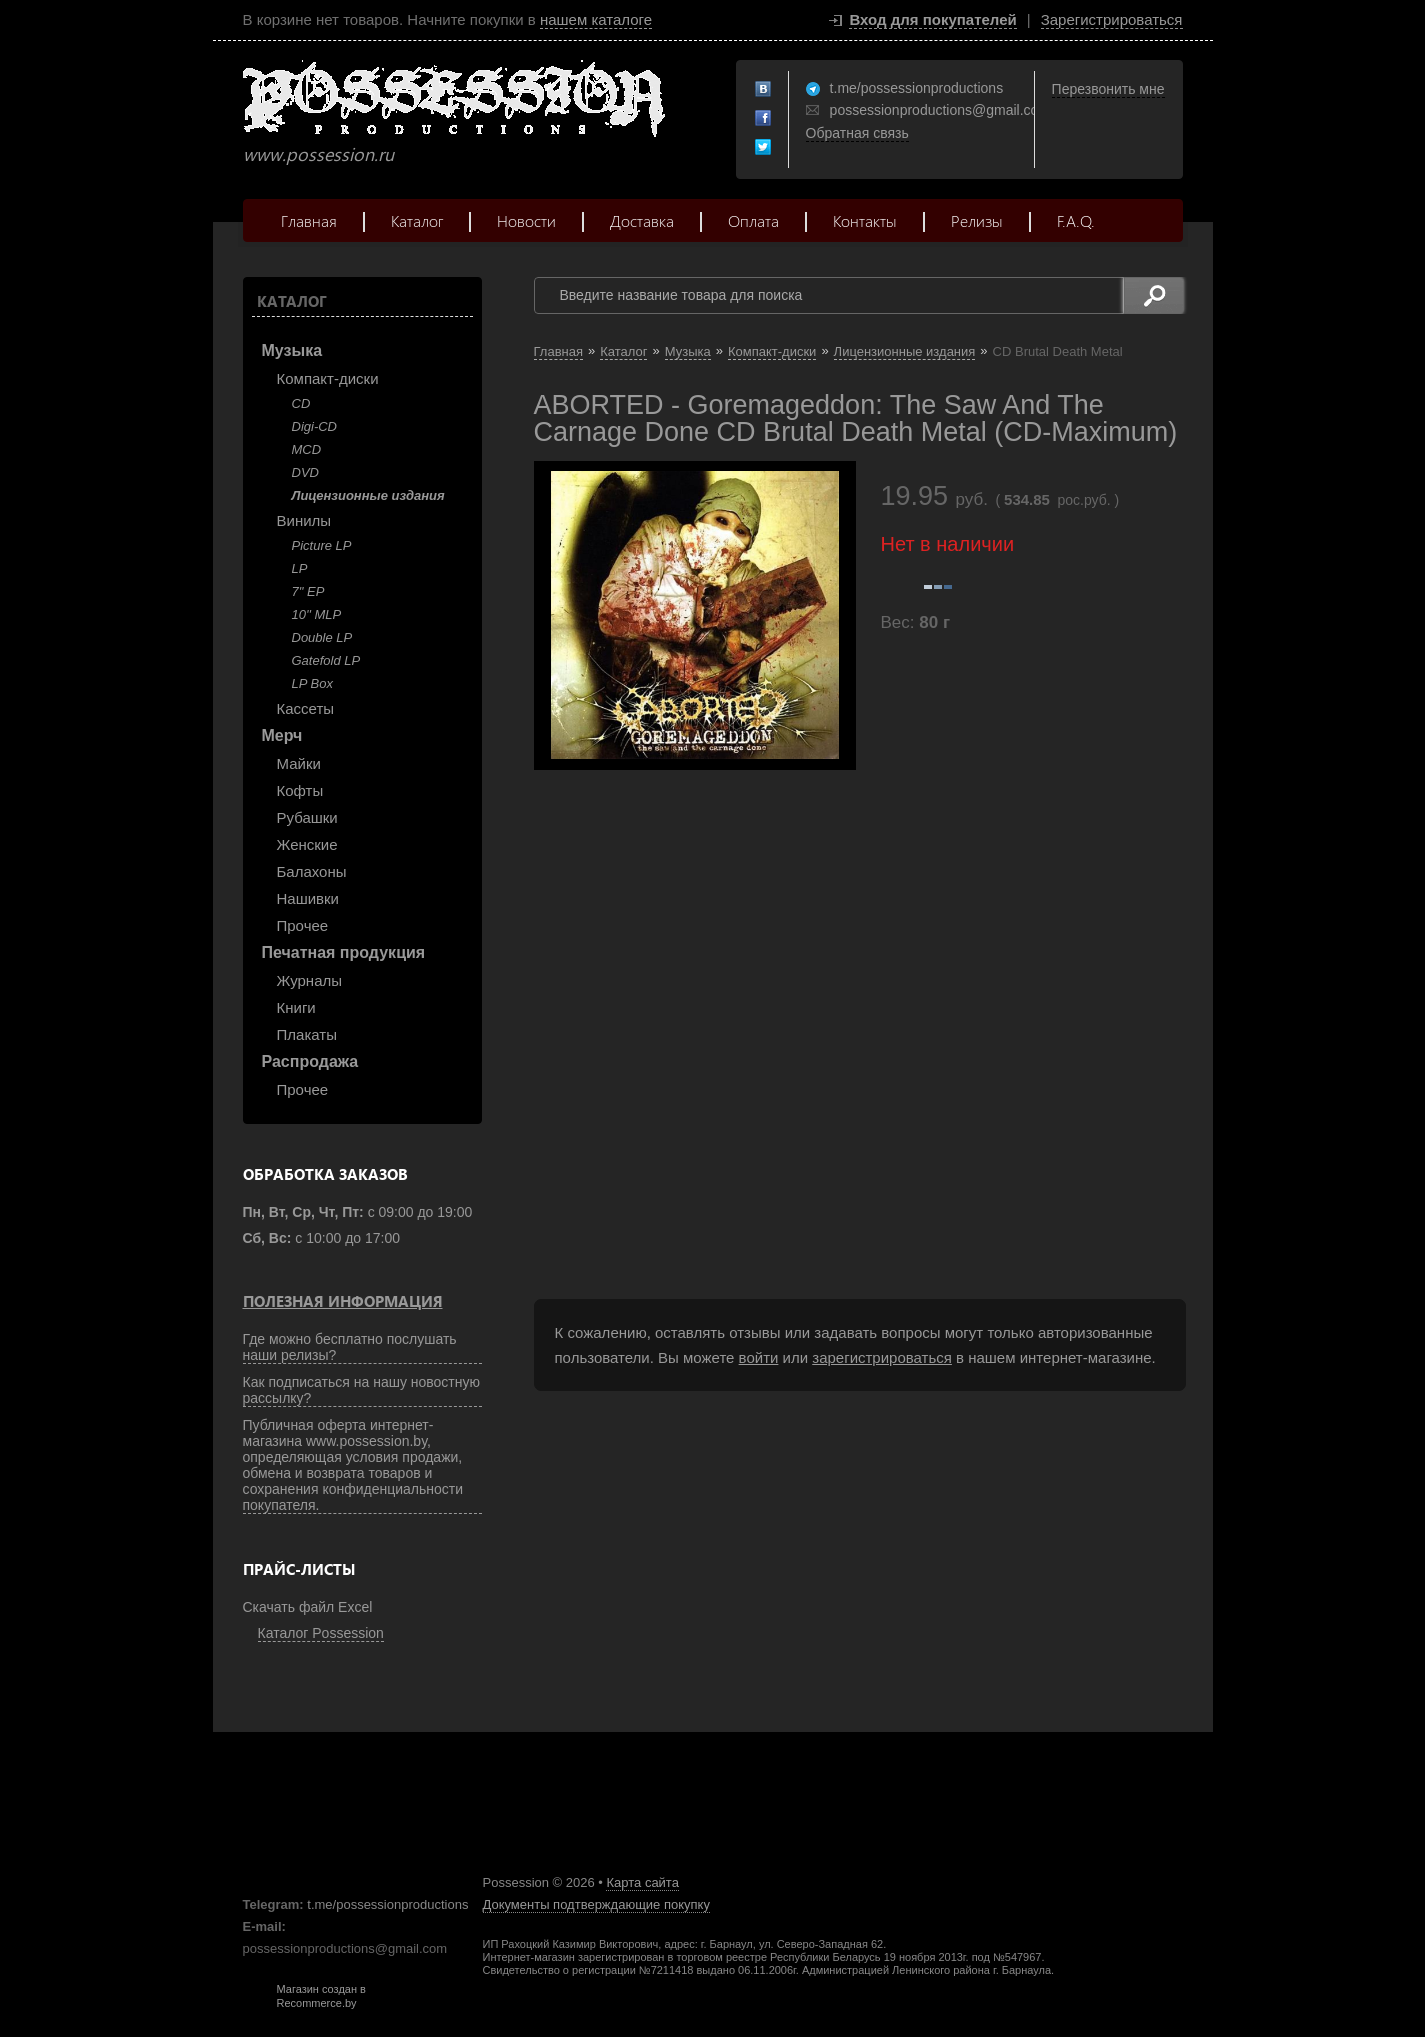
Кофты (300, 790)
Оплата (753, 220)
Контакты (865, 220)
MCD (307, 449)
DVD (305, 472)
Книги (296, 1007)
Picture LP (322, 545)
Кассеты (306, 708)
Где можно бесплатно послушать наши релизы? (350, 1347)
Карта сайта (642, 1882)
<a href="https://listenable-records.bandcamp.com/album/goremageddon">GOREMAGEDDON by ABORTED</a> (734, 1006)
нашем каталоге (596, 19)
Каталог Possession (321, 1633)
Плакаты (307, 1034)
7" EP (308, 591)
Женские (307, 844)
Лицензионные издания (368, 495)
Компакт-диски (328, 378)
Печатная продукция (344, 952)
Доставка (642, 220)
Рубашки (307, 817)
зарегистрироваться (882, 1357)
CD (301, 403)
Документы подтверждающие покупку (596, 1904)
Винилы (304, 520)
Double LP (322, 637)
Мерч (282, 735)
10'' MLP (317, 614)
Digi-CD (315, 426)
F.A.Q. (1076, 220)
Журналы (310, 980)
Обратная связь (857, 133)
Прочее (303, 925)
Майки (299, 763)
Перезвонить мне (1108, 89)
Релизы (977, 220)
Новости (526, 220)
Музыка (292, 350)
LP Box (312, 683)
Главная (309, 220)
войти (759, 1357)
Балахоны (312, 871)
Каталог (417, 220)
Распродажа (310, 1061)
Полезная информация (343, 1301)
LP (300, 568)
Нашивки (308, 898)
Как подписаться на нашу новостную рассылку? (362, 1390)
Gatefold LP (326, 660)
